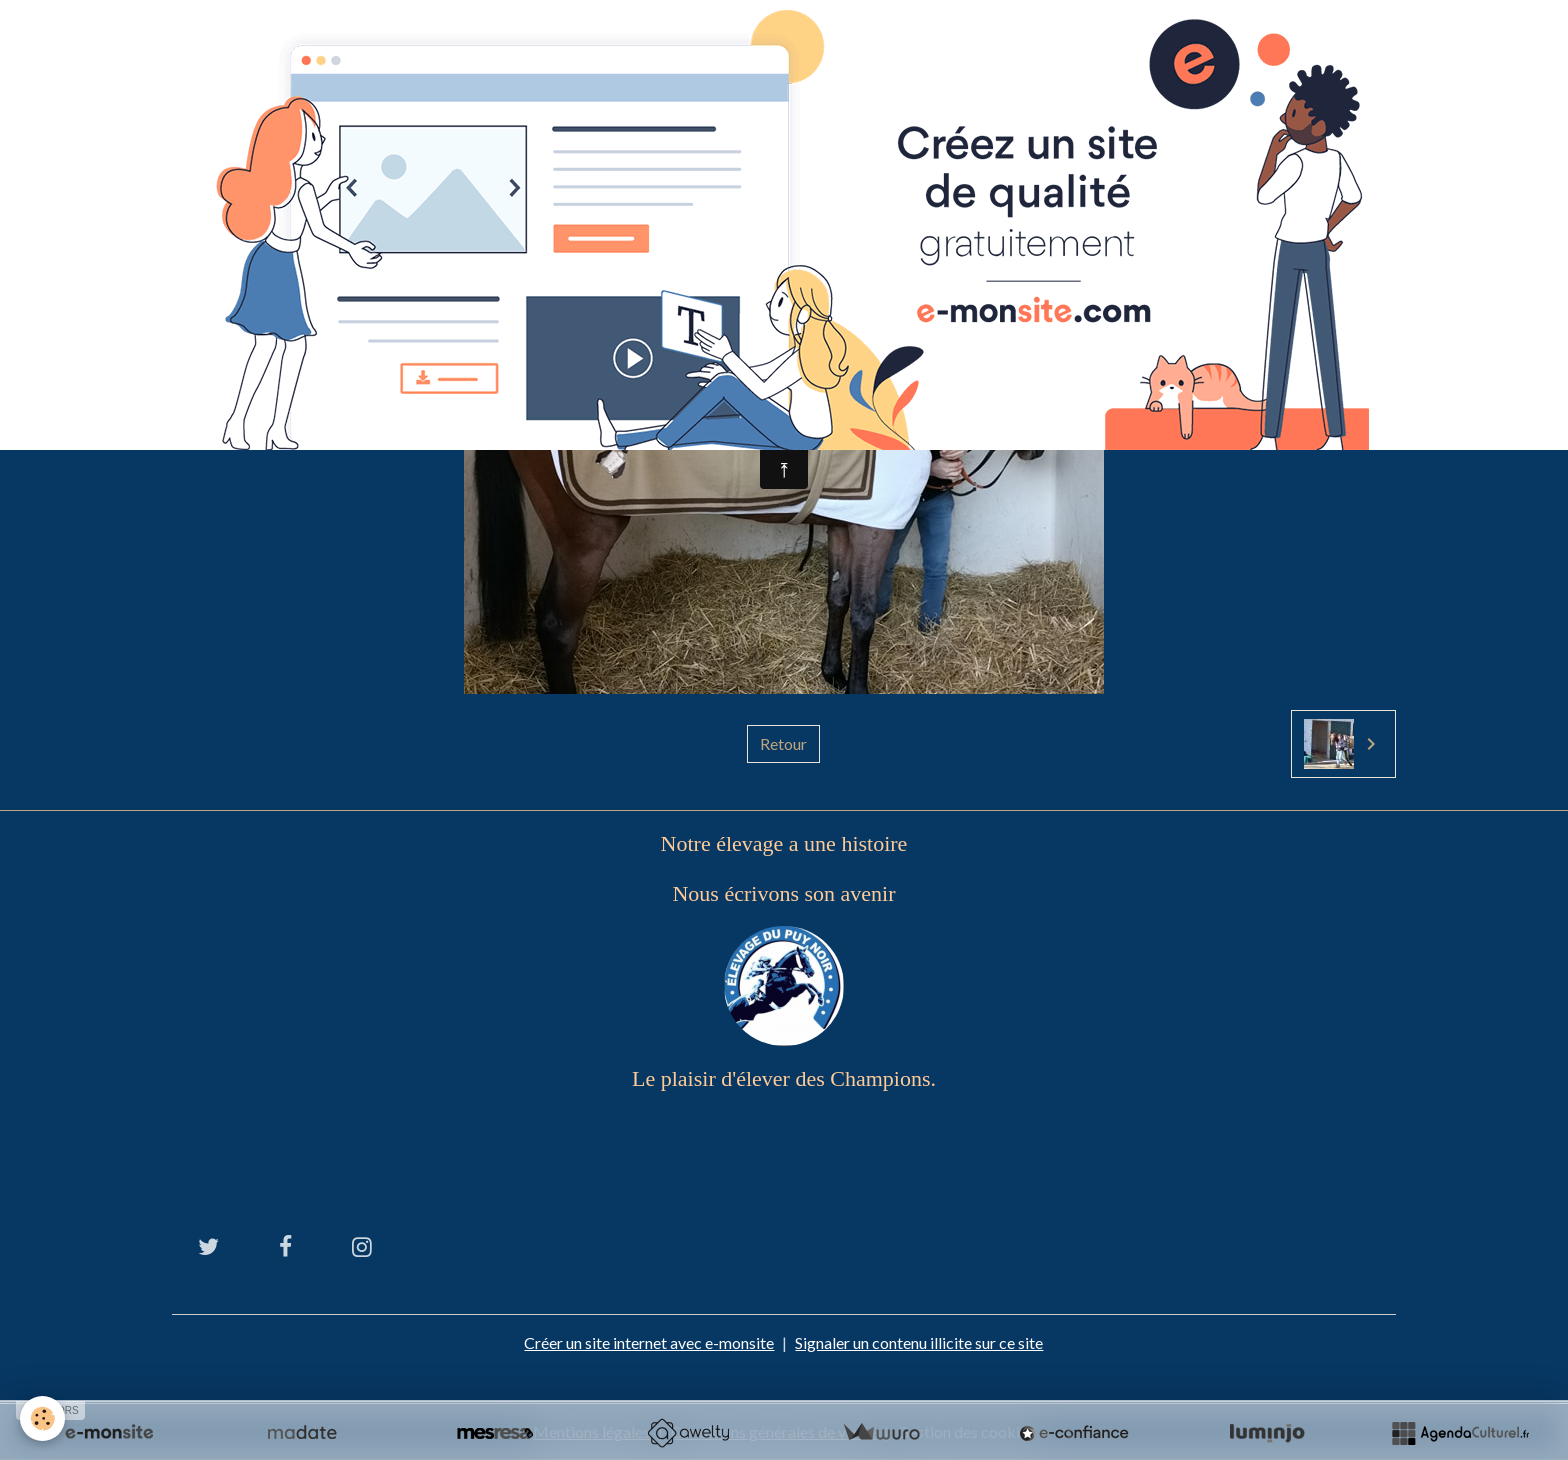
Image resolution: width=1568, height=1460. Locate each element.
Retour (783, 743)
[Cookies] (42, 1418)
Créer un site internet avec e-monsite (649, 1342)
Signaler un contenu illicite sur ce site (919, 1342)
